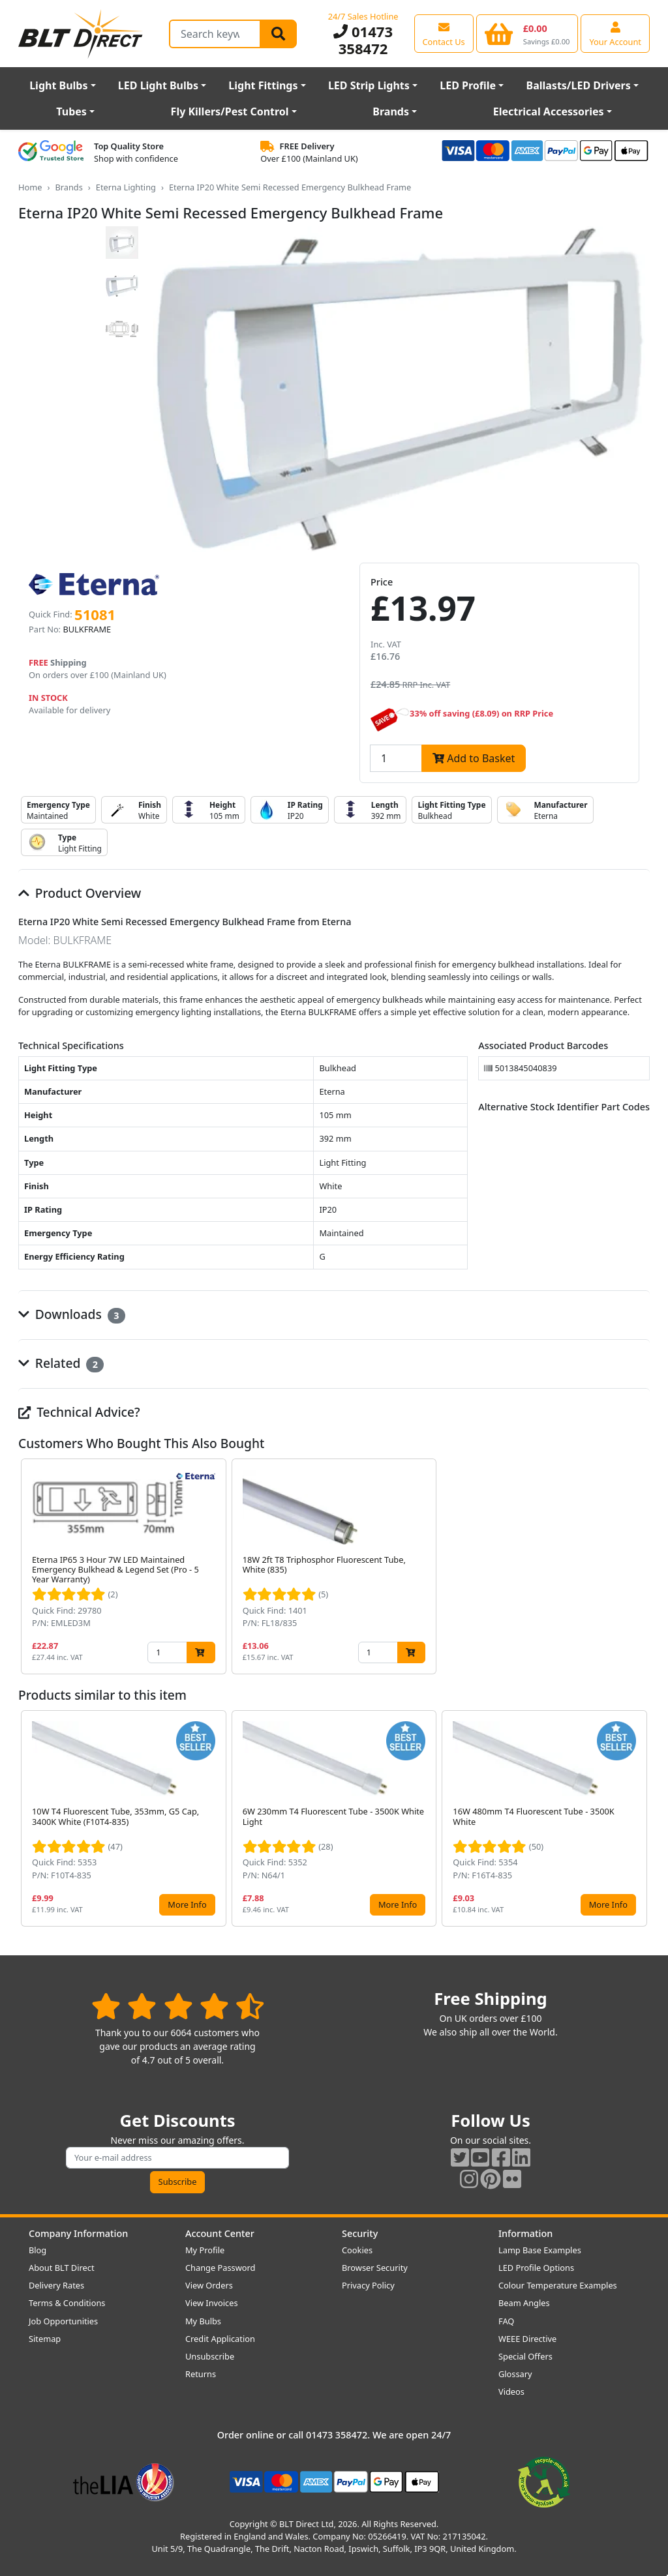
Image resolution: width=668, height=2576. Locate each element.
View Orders (209, 2285)
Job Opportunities (63, 2321)
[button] (639, 1567)
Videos (511, 2391)
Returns (200, 2374)
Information (525, 2233)
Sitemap (45, 2339)
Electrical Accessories (548, 111)
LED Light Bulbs (158, 85)
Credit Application (220, 2339)
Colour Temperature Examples (557, 2285)
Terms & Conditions (67, 2303)
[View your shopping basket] (527, 33)
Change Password (220, 2267)
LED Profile (468, 85)
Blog (37, 2250)
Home (30, 187)
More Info (187, 1904)
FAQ (506, 2321)
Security (360, 2233)
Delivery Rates (56, 2285)
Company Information (78, 2233)
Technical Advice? (79, 1412)
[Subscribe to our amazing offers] (177, 2158)
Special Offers (525, 2356)
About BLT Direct (62, 2267)
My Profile (204, 2250)
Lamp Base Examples (539, 2250)
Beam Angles (524, 2303)
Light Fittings (262, 85)
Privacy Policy (368, 2285)
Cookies (357, 2250)
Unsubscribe (209, 2356)
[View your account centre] (615, 33)
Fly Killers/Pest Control (230, 111)
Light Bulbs (58, 85)
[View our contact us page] (444, 33)
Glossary (515, 2374)
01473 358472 (363, 40)
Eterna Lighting (126, 187)
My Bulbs (203, 2321)
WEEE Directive (527, 2339)
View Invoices (211, 2303)
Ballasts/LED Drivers (578, 85)
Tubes (71, 111)
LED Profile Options (536, 2267)
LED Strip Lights (369, 85)
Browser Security (375, 2267)
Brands (390, 111)
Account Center (219, 2233)
